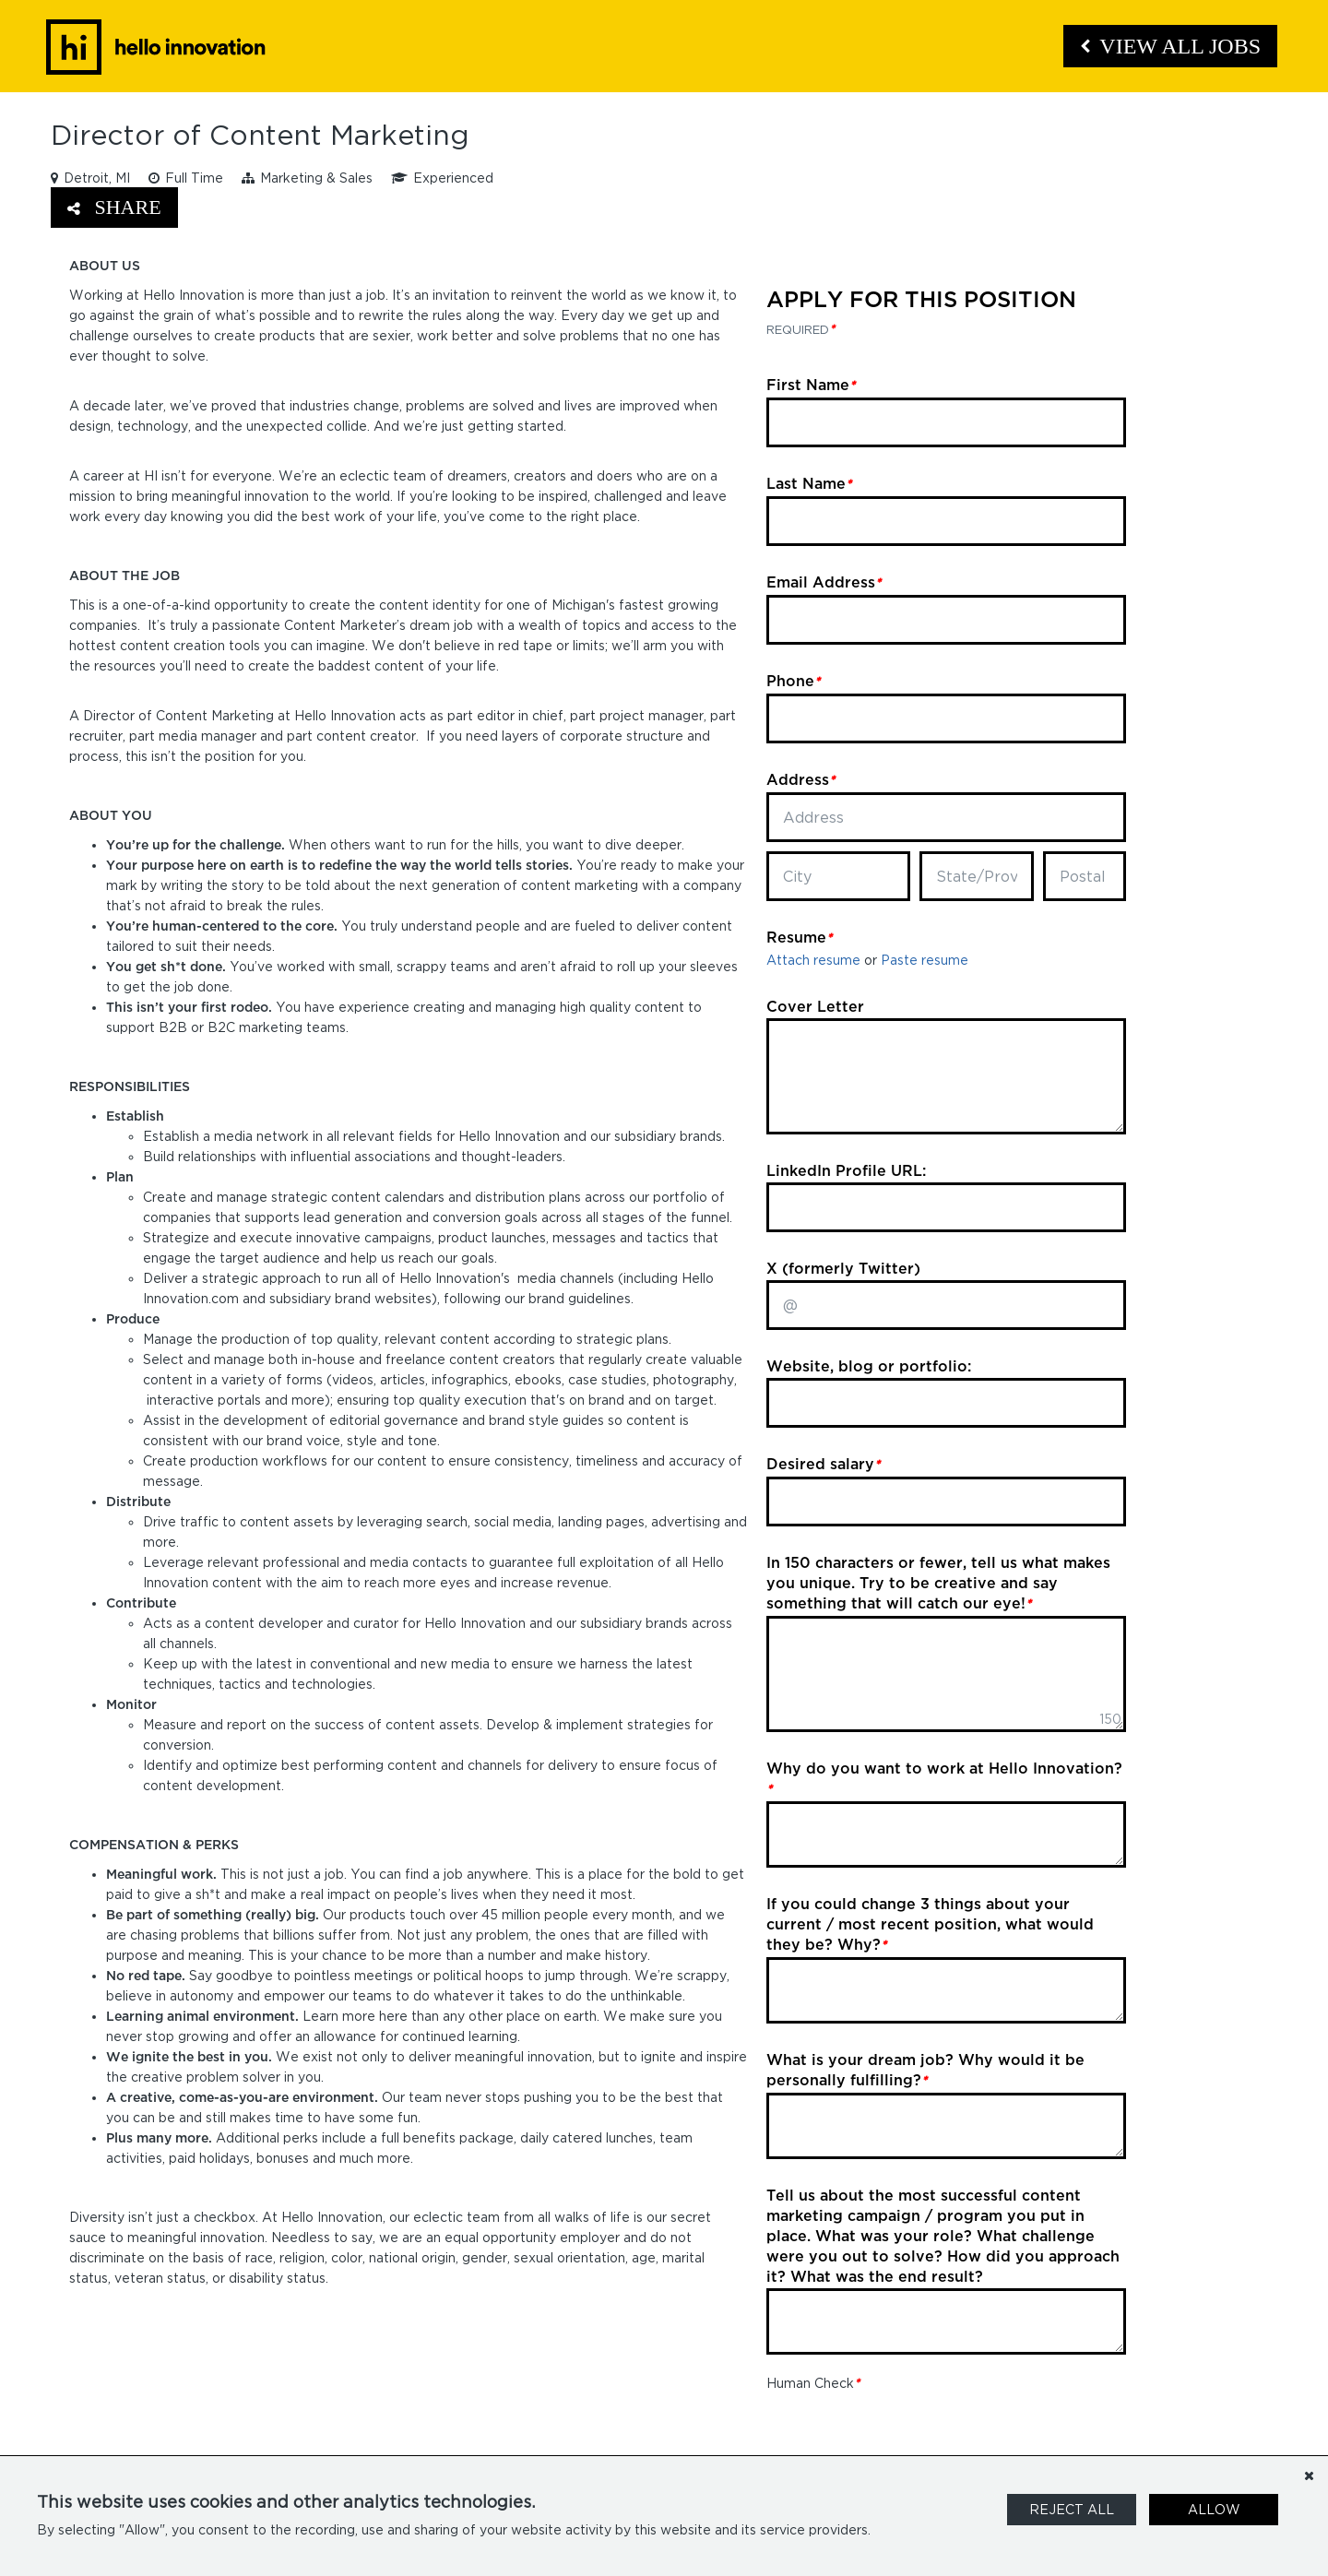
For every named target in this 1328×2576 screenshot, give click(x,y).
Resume (799, 937)
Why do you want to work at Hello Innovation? (944, 1778)
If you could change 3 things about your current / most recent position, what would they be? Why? (930, 1924)
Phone (793, 680)
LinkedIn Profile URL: (846, 1170)
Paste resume (924, 960)
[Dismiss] (1309, 2475)
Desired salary (823, 1463)
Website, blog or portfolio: (868, 1366)
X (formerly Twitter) (843, 1268)
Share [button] (114, 207)
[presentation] (906, 2429)
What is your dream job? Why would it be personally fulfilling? (925, 2069)
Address (800, 779)
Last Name (808, 483)
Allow (1214, 2509)
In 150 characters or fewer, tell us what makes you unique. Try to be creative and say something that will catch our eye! (938, 1582)
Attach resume (813, 960)
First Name (810, 384)
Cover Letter (815, 1006)
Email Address (823, 582)
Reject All (1071, 2509)
